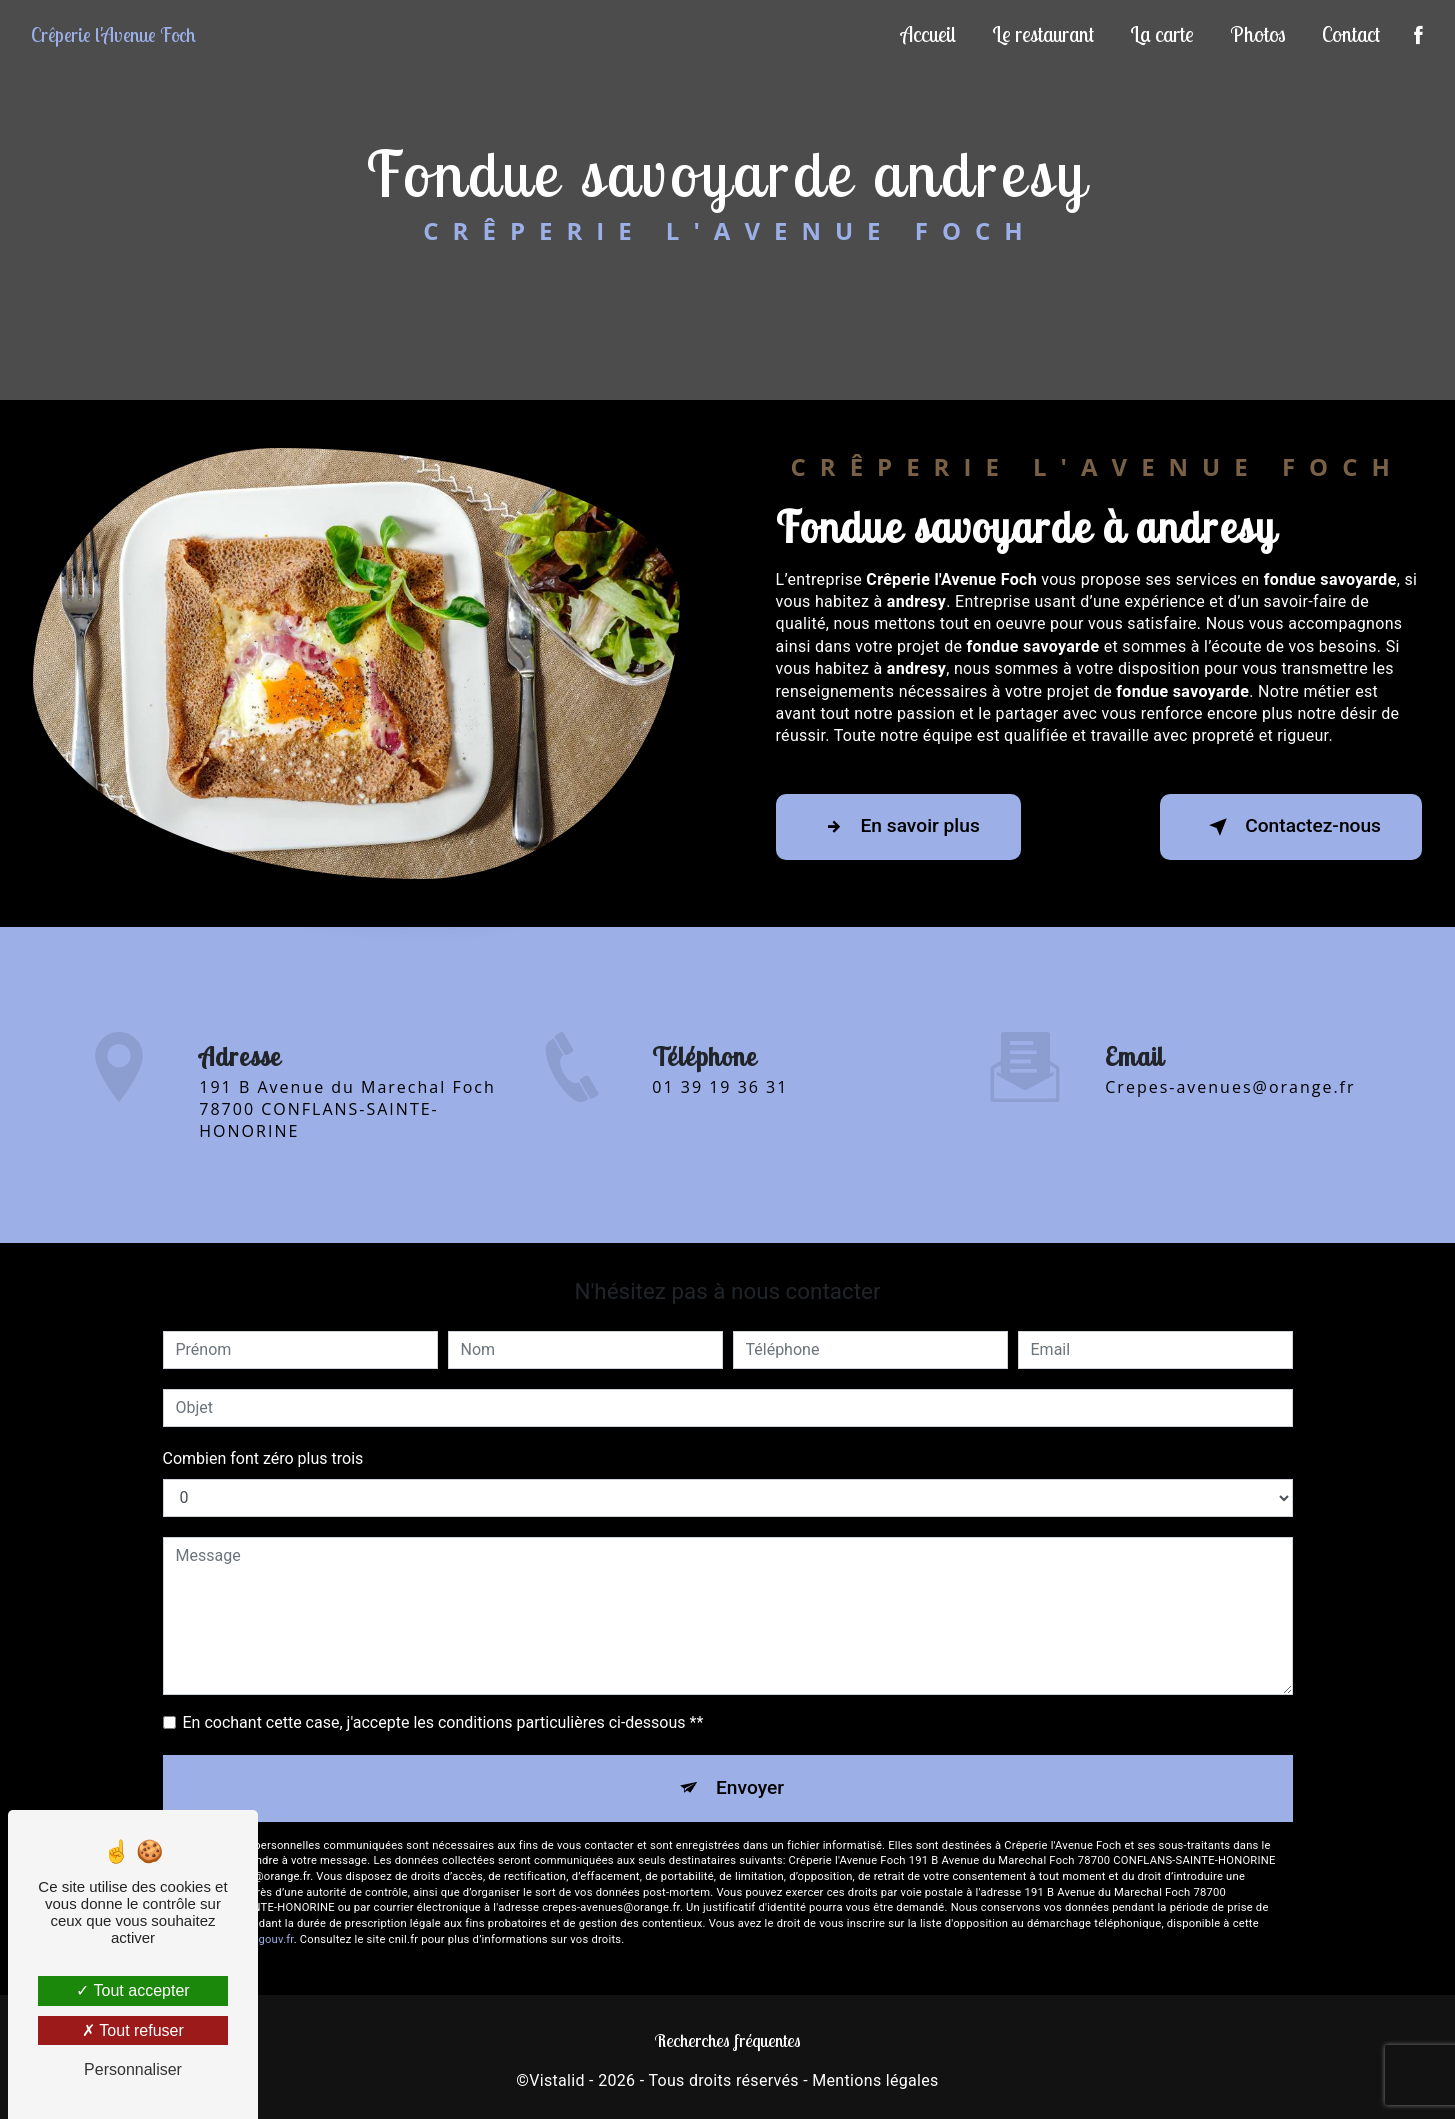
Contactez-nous (1291, 827)
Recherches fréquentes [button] (728, 2040)
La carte (1162, 34)
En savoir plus (898, 827)
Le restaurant (1043, 34)
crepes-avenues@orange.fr (1230, 1069)
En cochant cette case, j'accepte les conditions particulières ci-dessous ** (443, 1722)
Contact (1351, 34)
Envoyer (750, 1787)
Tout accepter (132, 1990)
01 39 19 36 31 (720, 1105)
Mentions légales (875, 2080)
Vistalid (557, 2080)
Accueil (928, 34)
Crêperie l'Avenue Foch (113, 34)
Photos (1258, 34)
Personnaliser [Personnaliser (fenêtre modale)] (133, 2069)
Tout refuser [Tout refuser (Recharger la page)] (133, 2030)
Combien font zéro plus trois (263, 1458)
